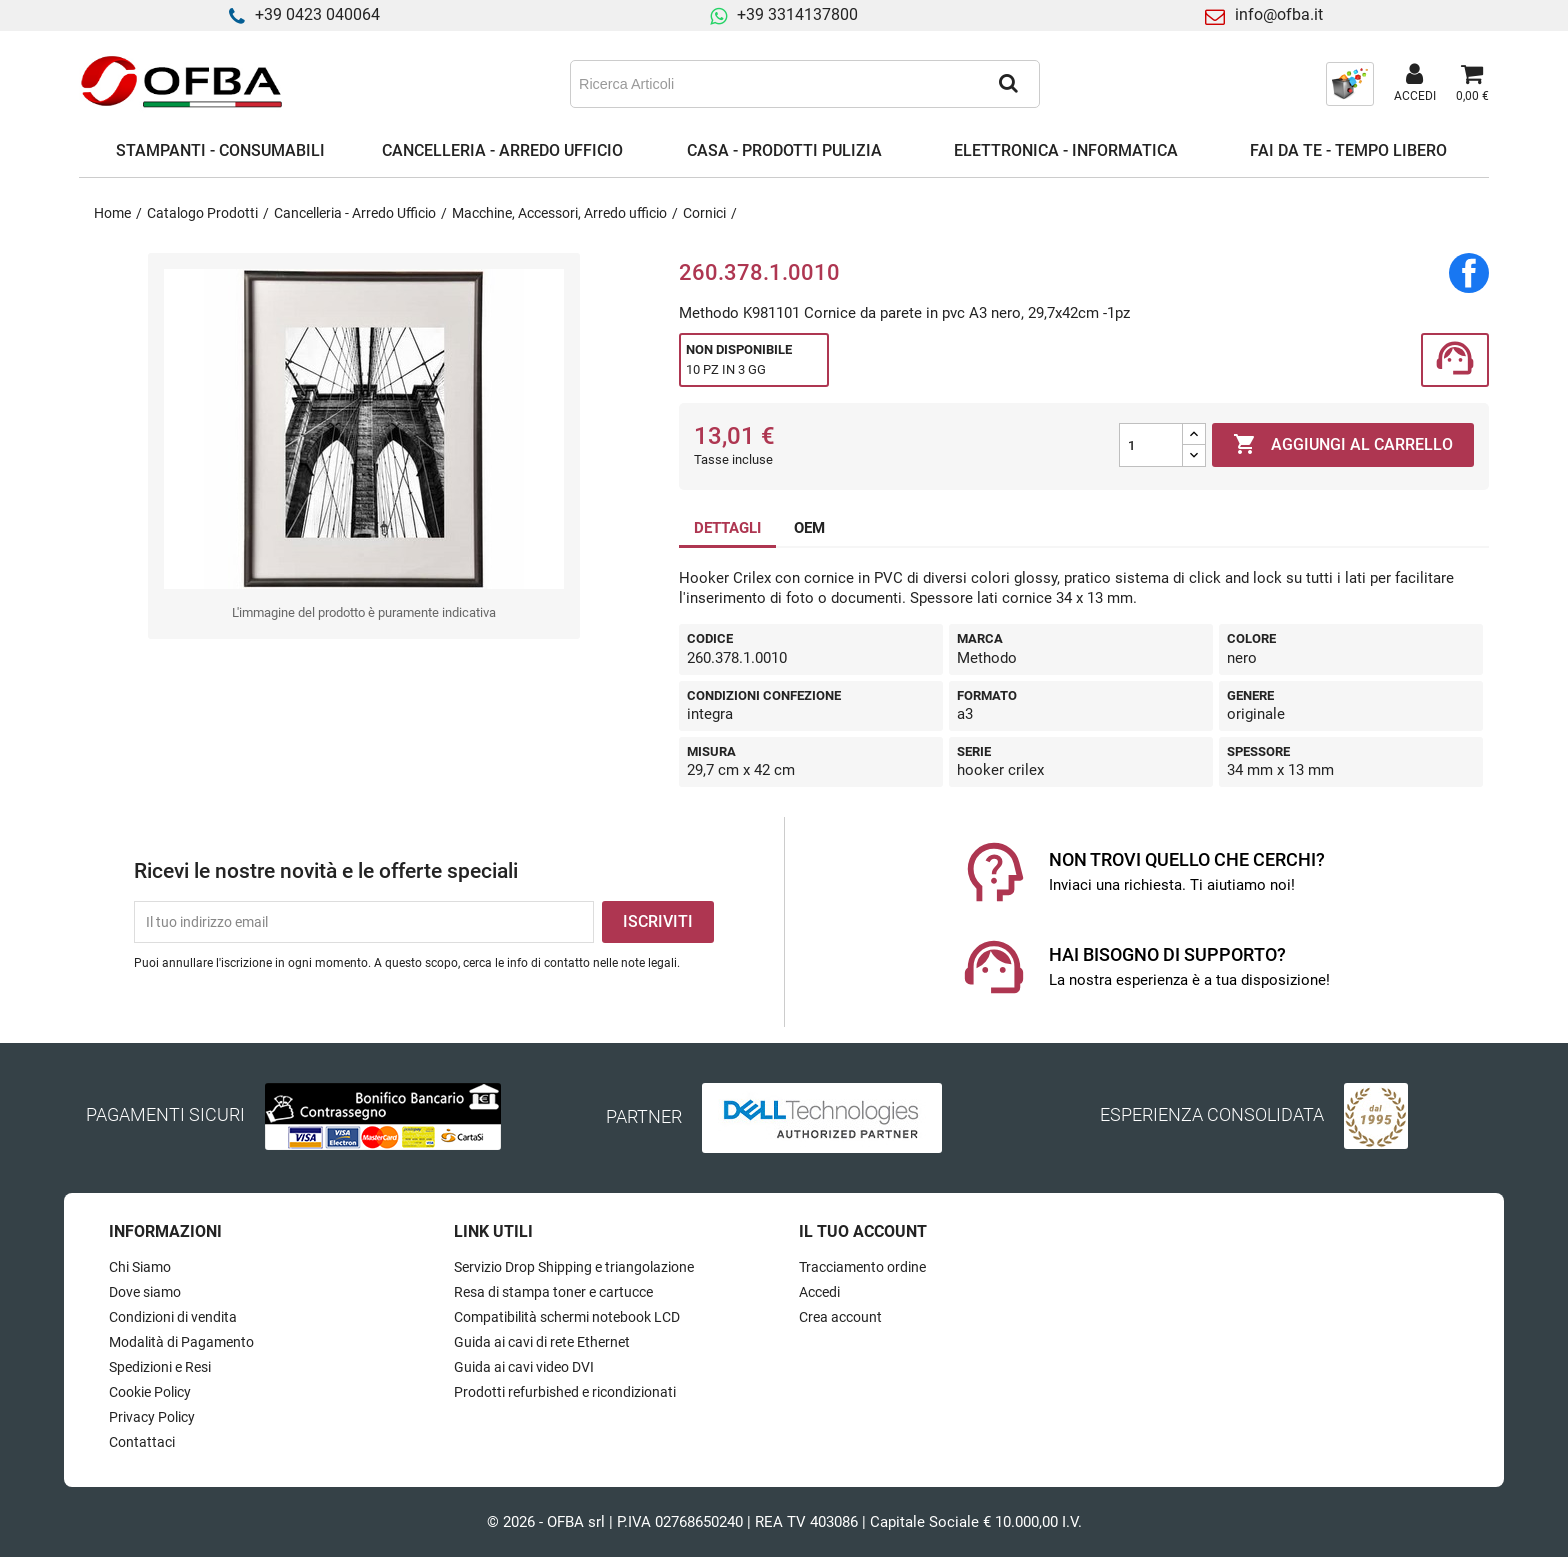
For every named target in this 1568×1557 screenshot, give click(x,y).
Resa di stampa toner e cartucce (553, 1292)
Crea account (840, 1317)
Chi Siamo (140, 1267)
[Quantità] (1151, 445)
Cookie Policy (150, 1392)
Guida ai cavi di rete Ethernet (542, 1342)
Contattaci (142, 1442)
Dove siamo (145, 1292)
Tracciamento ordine (862, 1267)
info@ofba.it (1279, 14)
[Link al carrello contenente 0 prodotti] (1472, 84)
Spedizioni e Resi (160, 1367)
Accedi (819, 1292)
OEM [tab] (809, 528)
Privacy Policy (152, 1417)
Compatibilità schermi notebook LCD (567, 1317)
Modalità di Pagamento (181, 1342)
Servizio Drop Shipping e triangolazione (574, 1267)
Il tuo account (863, 1231)
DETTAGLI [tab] (727, 528)
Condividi (1469, 273)
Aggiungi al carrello (1343, 445)
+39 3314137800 (797, 14)
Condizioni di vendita (173, 1317)
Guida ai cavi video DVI (524, 1367)
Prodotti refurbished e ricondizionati (565, 1392)
